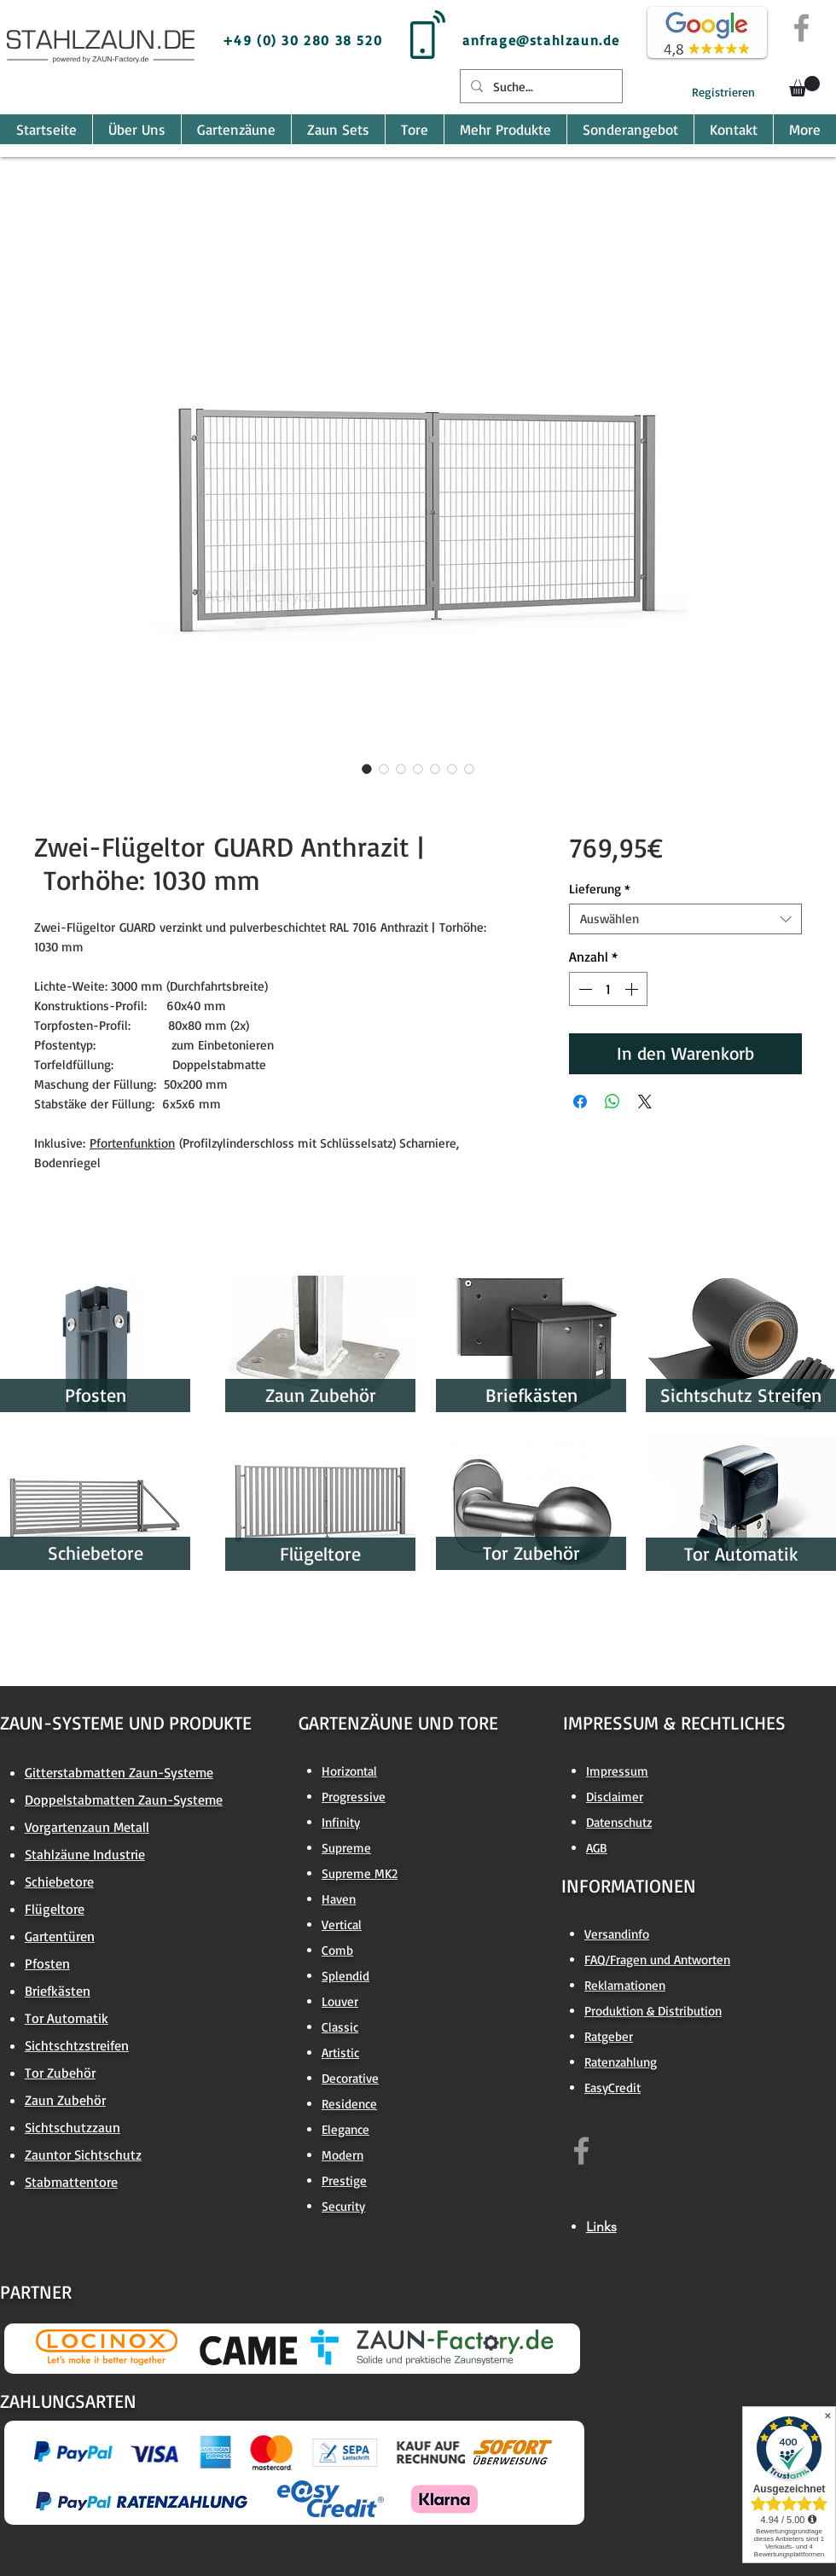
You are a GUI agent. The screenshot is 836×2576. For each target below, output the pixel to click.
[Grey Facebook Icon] (801, 27)
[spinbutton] (608, 989)
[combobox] (685, 919)
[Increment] (633, 989)
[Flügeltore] (320, 1554)
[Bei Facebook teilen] (580, 1101)
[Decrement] (583, 989)
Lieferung (599, 889)
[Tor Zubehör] (531, 1553)
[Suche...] (539, 86)
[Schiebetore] (95, 1553)
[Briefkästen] (531, 1395)
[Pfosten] (95, 1395)
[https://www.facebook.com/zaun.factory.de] (581, 2150)
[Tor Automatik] (741, 1554)
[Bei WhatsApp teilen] (612, 1101)
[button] (804, 86)
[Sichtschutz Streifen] (741, 1395)
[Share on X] (645, 1101)
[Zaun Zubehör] (320, 1395)
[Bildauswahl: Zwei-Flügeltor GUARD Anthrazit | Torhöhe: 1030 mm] (366, 768)
